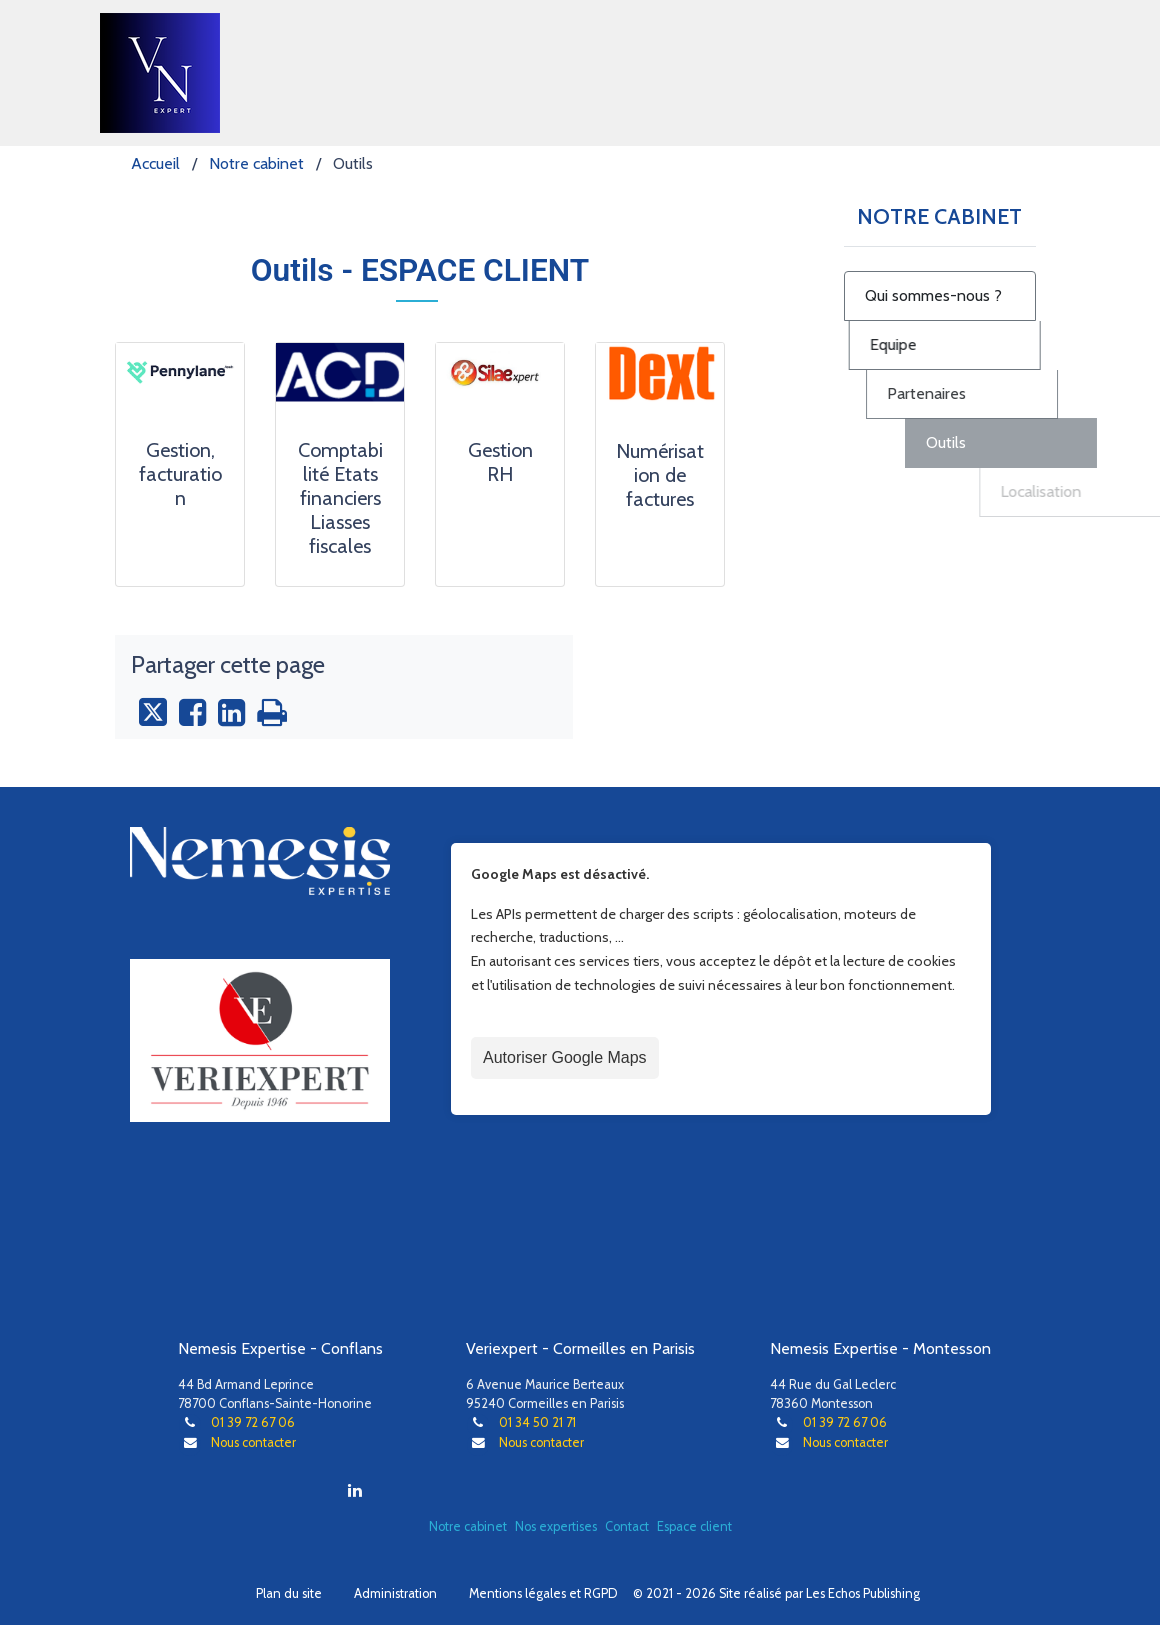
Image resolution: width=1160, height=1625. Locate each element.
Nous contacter (253, 1442)
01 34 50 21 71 (537, 1422)
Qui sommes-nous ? (962, 295)
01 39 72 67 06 (253, 1422)
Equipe (964, 344)
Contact (627, 1526)
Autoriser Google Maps (565, 1057)
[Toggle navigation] (1032, 73)
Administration (395, 1593)
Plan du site (289, 1593)
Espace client (694, 1526)
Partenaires (1060, 393)
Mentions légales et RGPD (543, 1593)
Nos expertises (556, 1526)
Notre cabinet (468, 1526)
